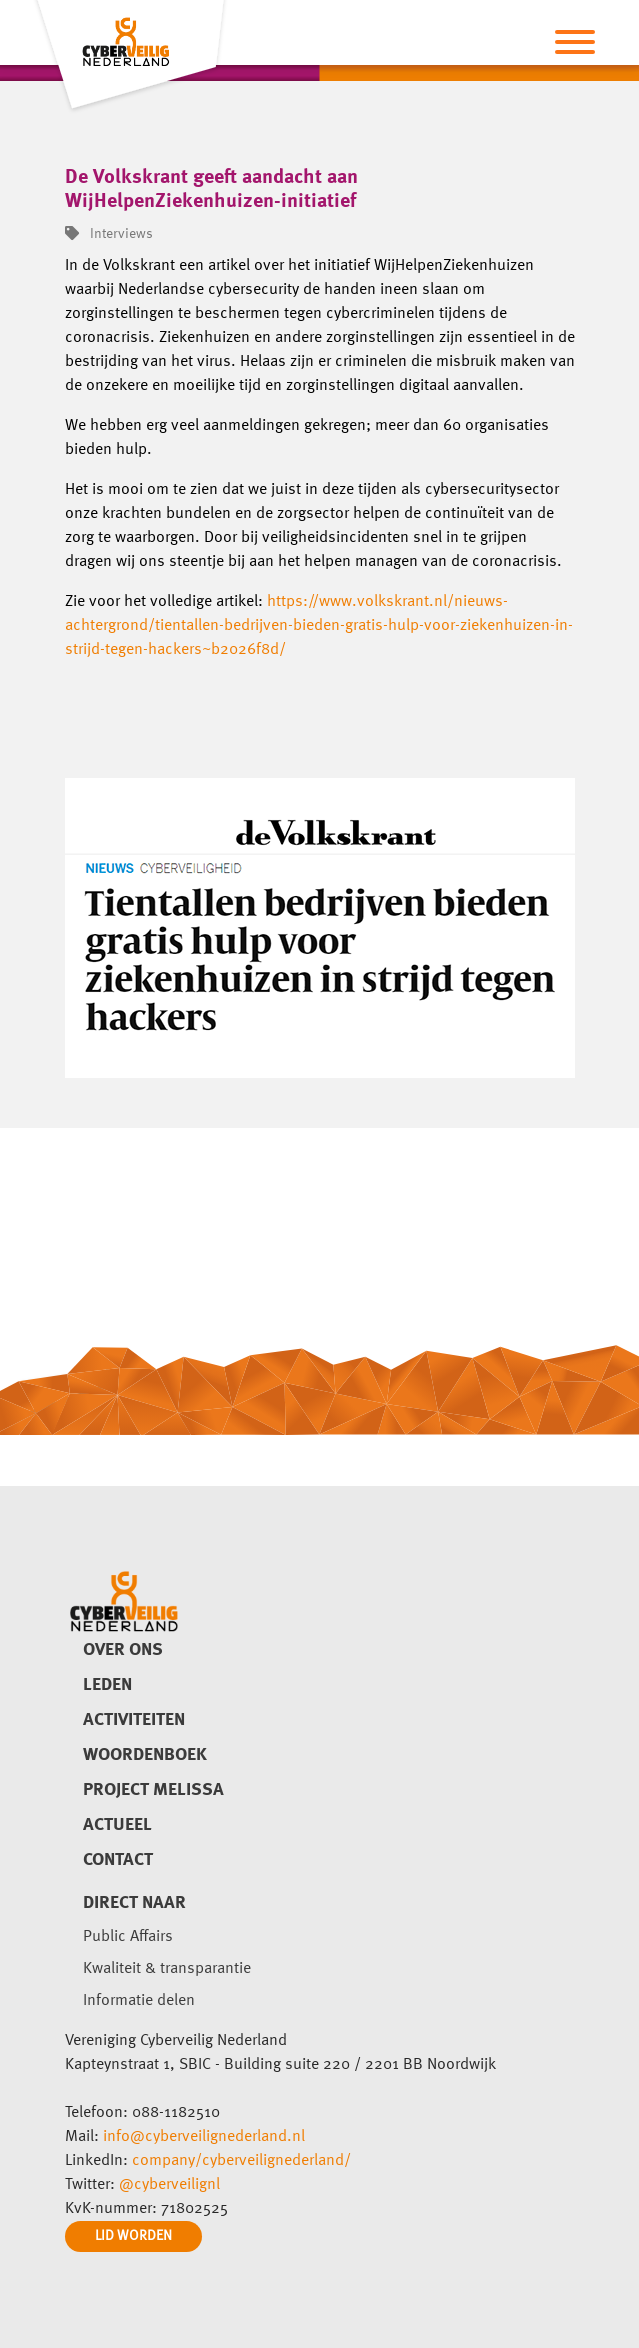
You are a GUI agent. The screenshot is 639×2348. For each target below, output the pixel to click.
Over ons (123, 1650)
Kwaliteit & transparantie (167, 1969)
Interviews (109, 234)
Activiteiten (134, 1720)
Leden (107, 1685)
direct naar (134, 1903)
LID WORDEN (133, 2236)
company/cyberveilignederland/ (241, 2161)
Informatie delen (139, 2001)
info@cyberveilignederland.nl (204, 2137)
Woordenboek (145, 1755)
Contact (118, 1860)
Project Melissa (153, 1790)
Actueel (117, 1825)
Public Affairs (128, 1937)
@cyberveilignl (169, 2185)
